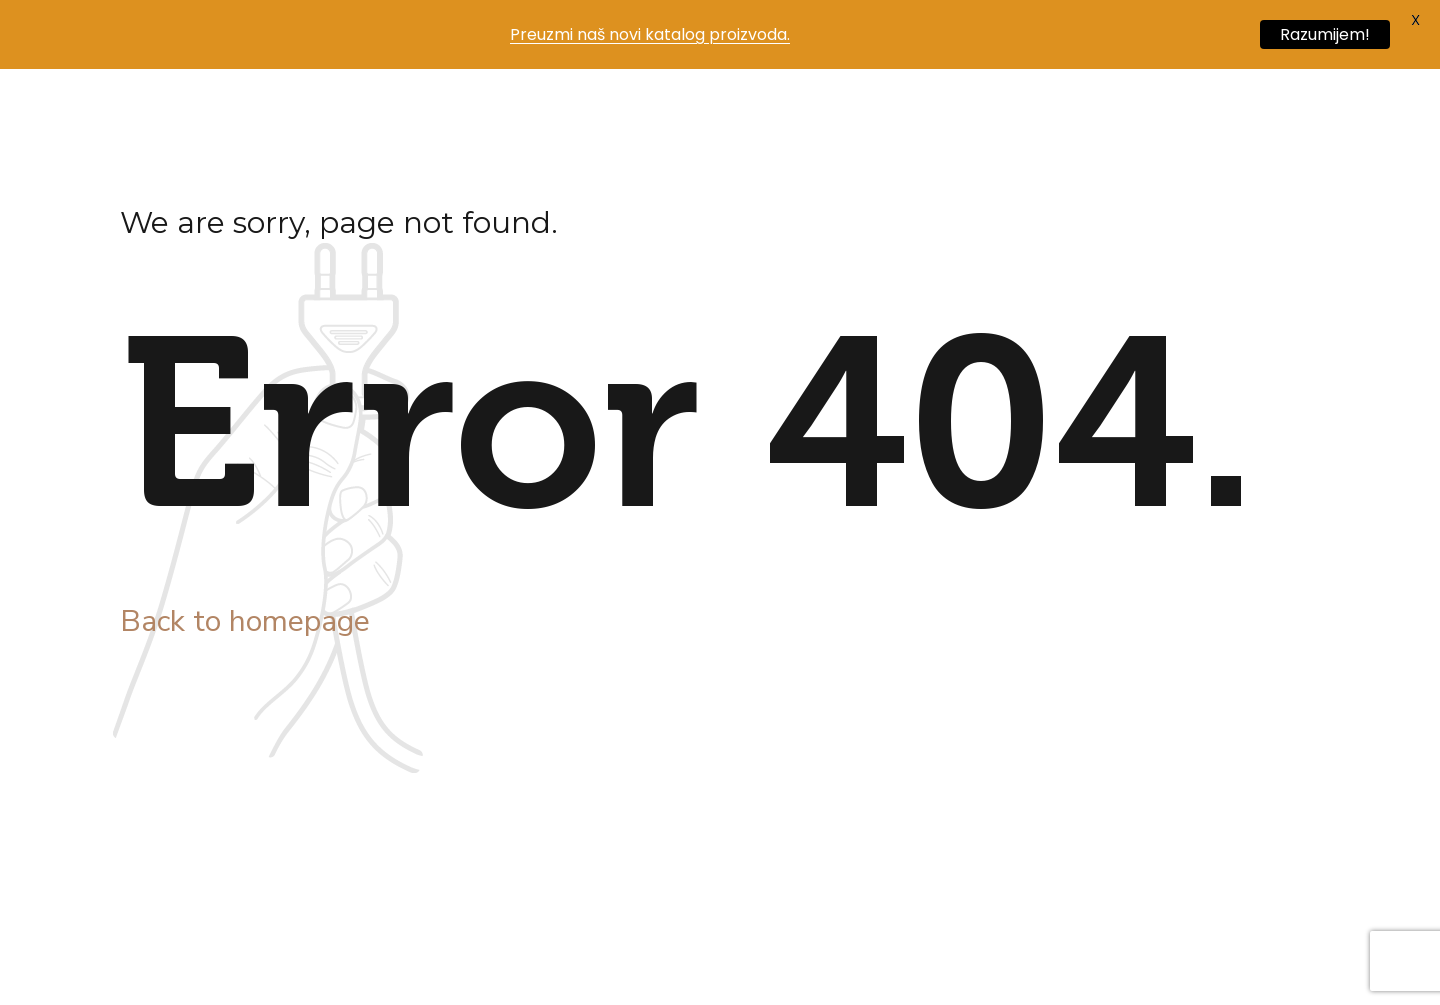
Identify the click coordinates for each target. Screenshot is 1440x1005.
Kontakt (816, 109)
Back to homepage (245, 621)
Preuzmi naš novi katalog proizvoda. (650, 34)
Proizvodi (516, 109)
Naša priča (386, 109)
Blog (622, 109)
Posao (712, 109)
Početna (264, 109)
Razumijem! (1325, 34)
